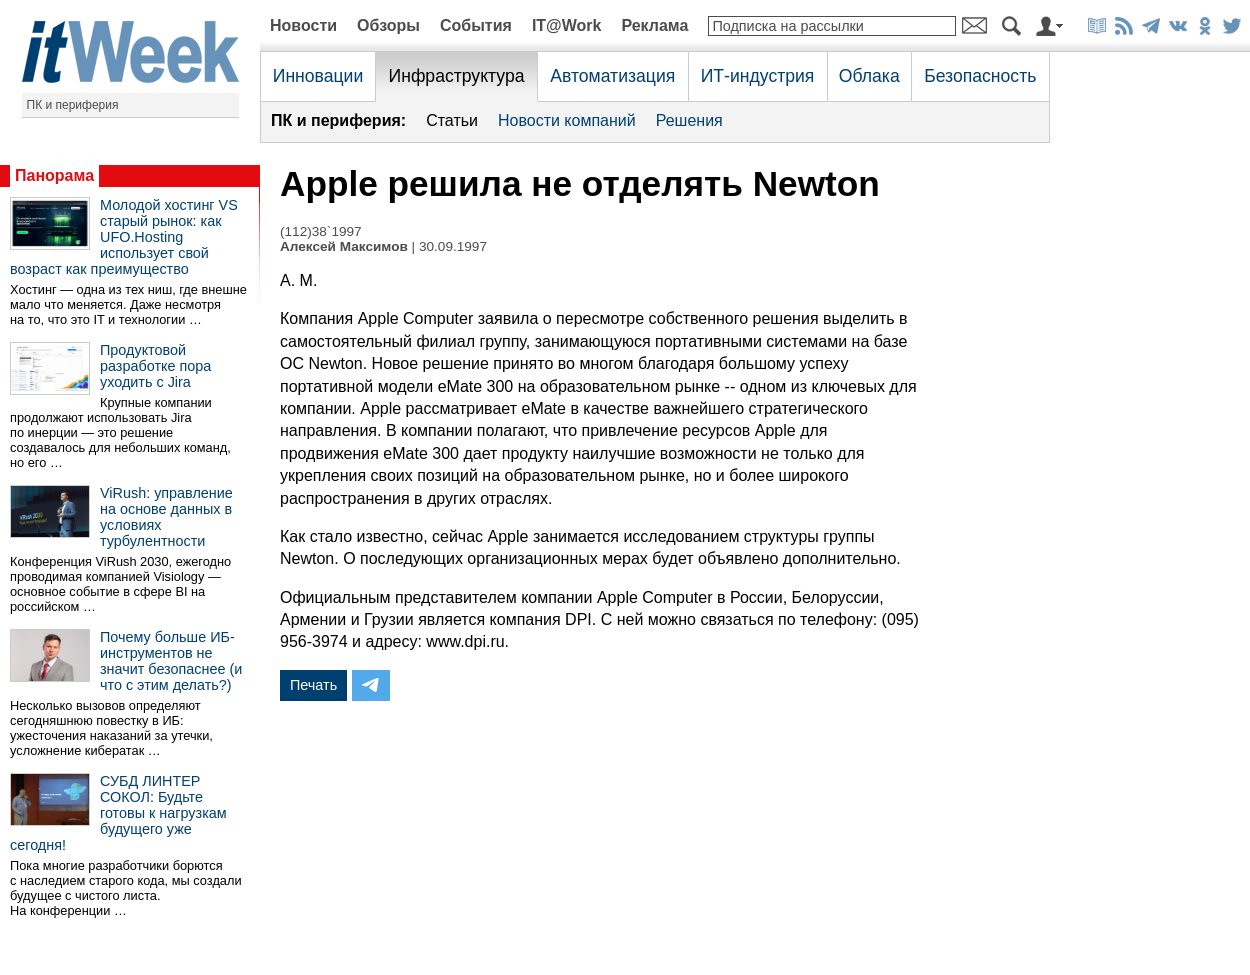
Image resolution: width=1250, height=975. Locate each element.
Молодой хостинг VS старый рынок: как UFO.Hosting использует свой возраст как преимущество (124, 237)
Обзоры (388, 25)
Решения (689, 120)
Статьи (452, 120)
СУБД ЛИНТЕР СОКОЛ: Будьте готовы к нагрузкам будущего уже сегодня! (118, 813)
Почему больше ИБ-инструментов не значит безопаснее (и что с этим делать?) (171, 661)
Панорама (54, 175)
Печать (313, 685)
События (476, 25)
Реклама (654, 25)
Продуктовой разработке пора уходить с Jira (155, 366)
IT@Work (567, 25)
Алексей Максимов (344, 246)
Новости (303, 25)
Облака (869, 76)
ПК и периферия (73, 105)
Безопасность (980, 76)
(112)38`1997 (321, 231)
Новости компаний (567, 120)
